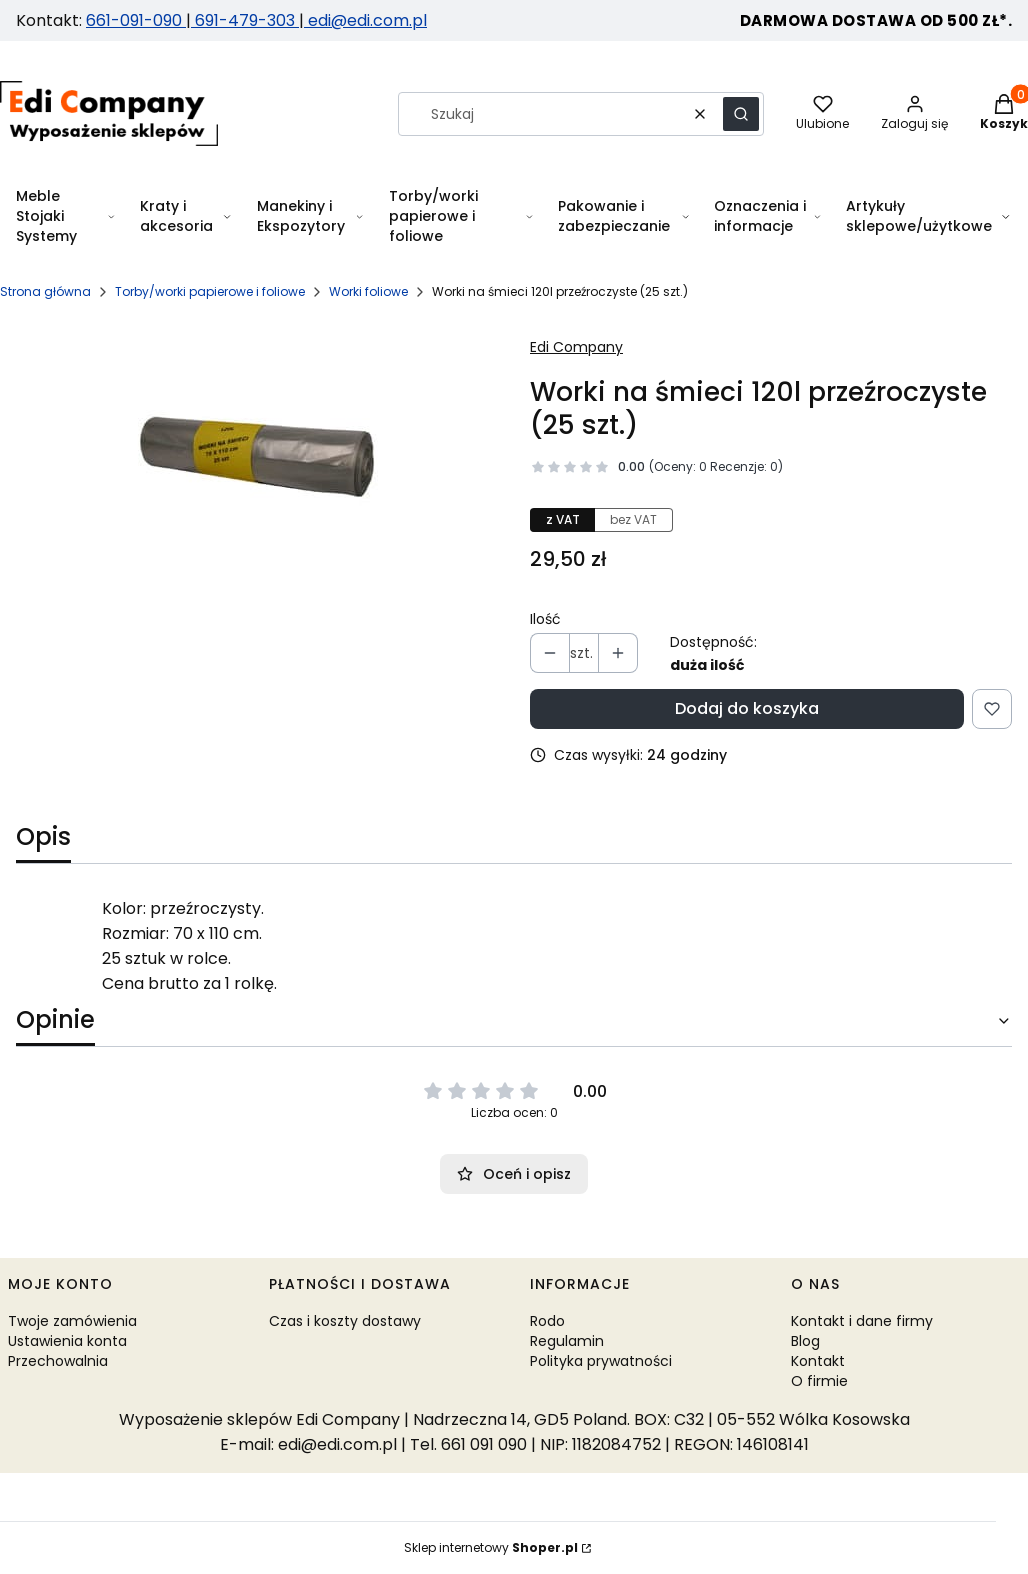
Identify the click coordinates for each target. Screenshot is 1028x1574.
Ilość (545, 619)
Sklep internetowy (491, 1547)
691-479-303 (245, 20)
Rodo (547, 1321)
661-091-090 (136, 20)
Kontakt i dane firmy (862, 1321)
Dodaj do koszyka (747, 708)
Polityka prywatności (601, 1361)
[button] (741, 114)
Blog (805, 1341)
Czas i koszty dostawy (345, 1321)
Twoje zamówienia (72, 1321)
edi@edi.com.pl (365, 20)
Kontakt (818, 1361)
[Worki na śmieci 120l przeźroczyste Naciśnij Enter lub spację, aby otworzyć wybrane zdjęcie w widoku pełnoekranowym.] (257, 457)
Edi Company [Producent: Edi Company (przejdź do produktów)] (576, 347)
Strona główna (45, 291)
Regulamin (567, 1341)
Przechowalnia (58, 1361)
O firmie (819, 1381)
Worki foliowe (368, 291)
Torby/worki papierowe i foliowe (210, 291)
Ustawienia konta (67, 1341)
